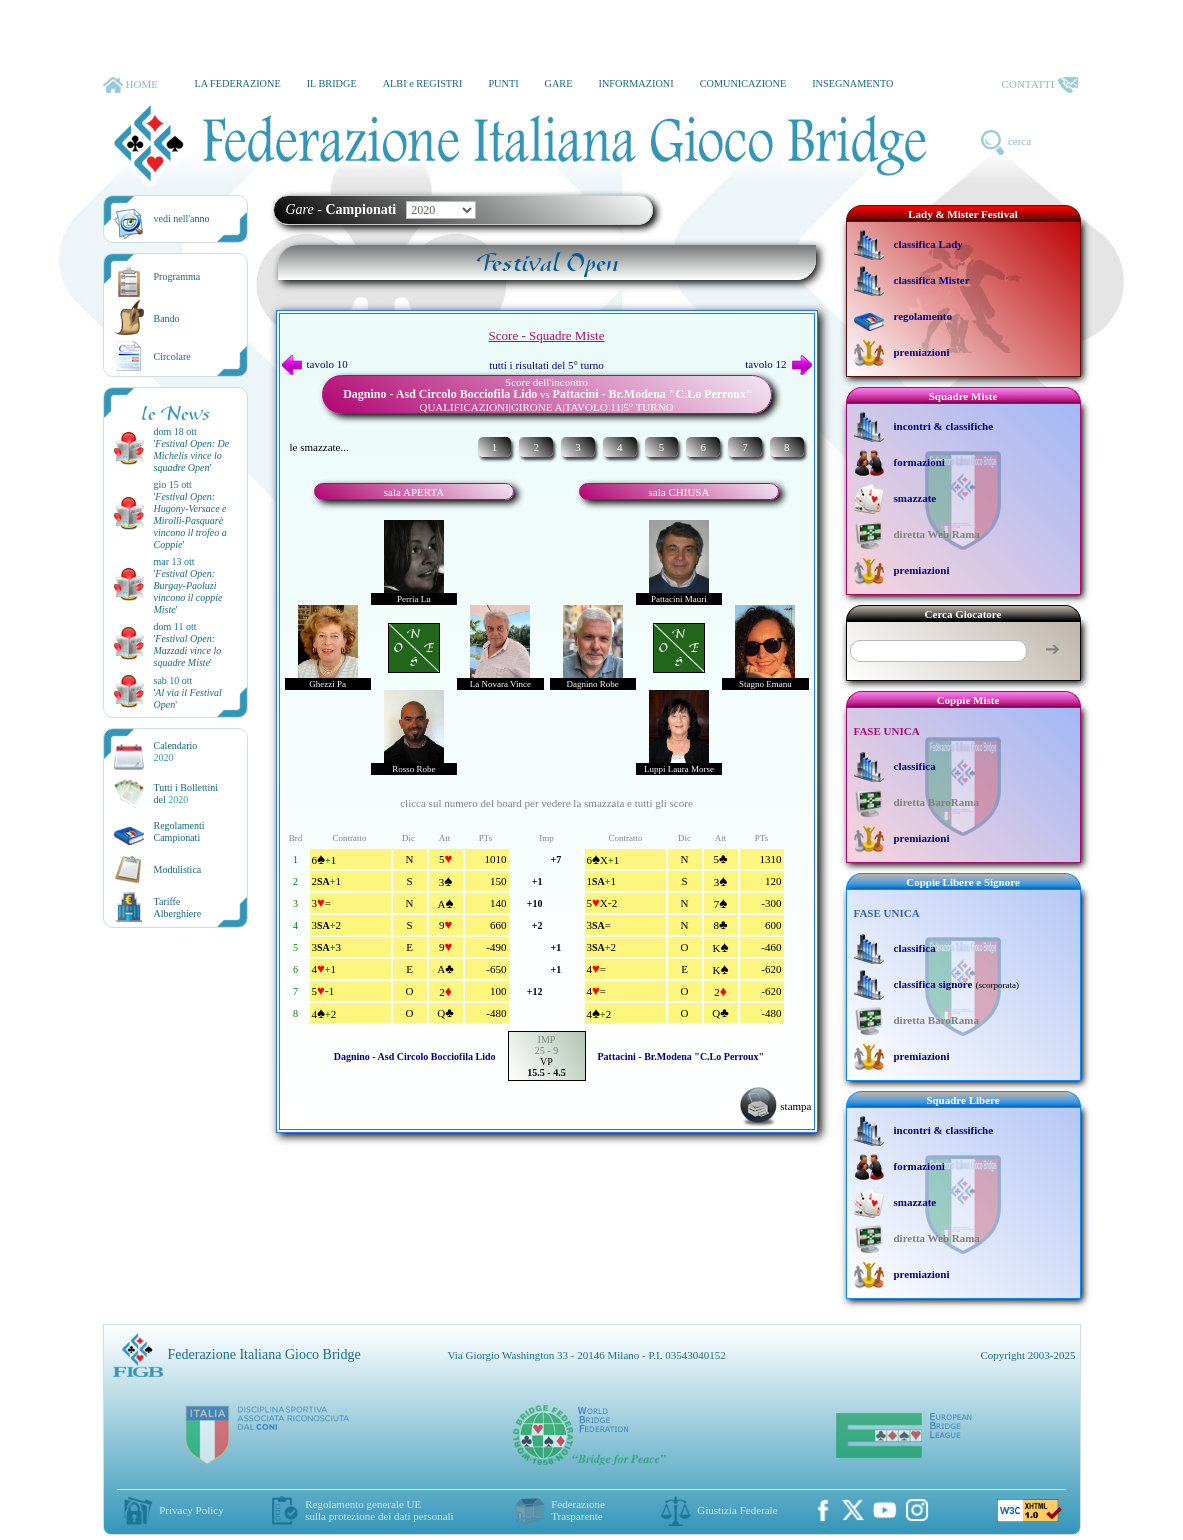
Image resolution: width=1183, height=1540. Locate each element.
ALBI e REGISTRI (423, 83)
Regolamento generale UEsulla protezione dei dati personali (379, 1510)
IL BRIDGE (332, 83)
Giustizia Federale (737, 1510)
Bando (167, 318)
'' (192, 455)
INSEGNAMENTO (852, 83)
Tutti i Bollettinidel (186, 793)
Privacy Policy (191, 1510)
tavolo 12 (778, 364)
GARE (559, 83)
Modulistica (178, 869)
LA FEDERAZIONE (237, 83)
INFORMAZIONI (635, 83)
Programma (177, 276)
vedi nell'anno (182, 218)
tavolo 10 (315, 364)
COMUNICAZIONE (743, 83)
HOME (130, 85)
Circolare (172, 356)
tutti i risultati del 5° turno (546, 365)
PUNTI (503, 83)
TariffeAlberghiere (178, 907)
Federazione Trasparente (578, 1510)
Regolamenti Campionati (179, 831)
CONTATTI (1040, 85)
